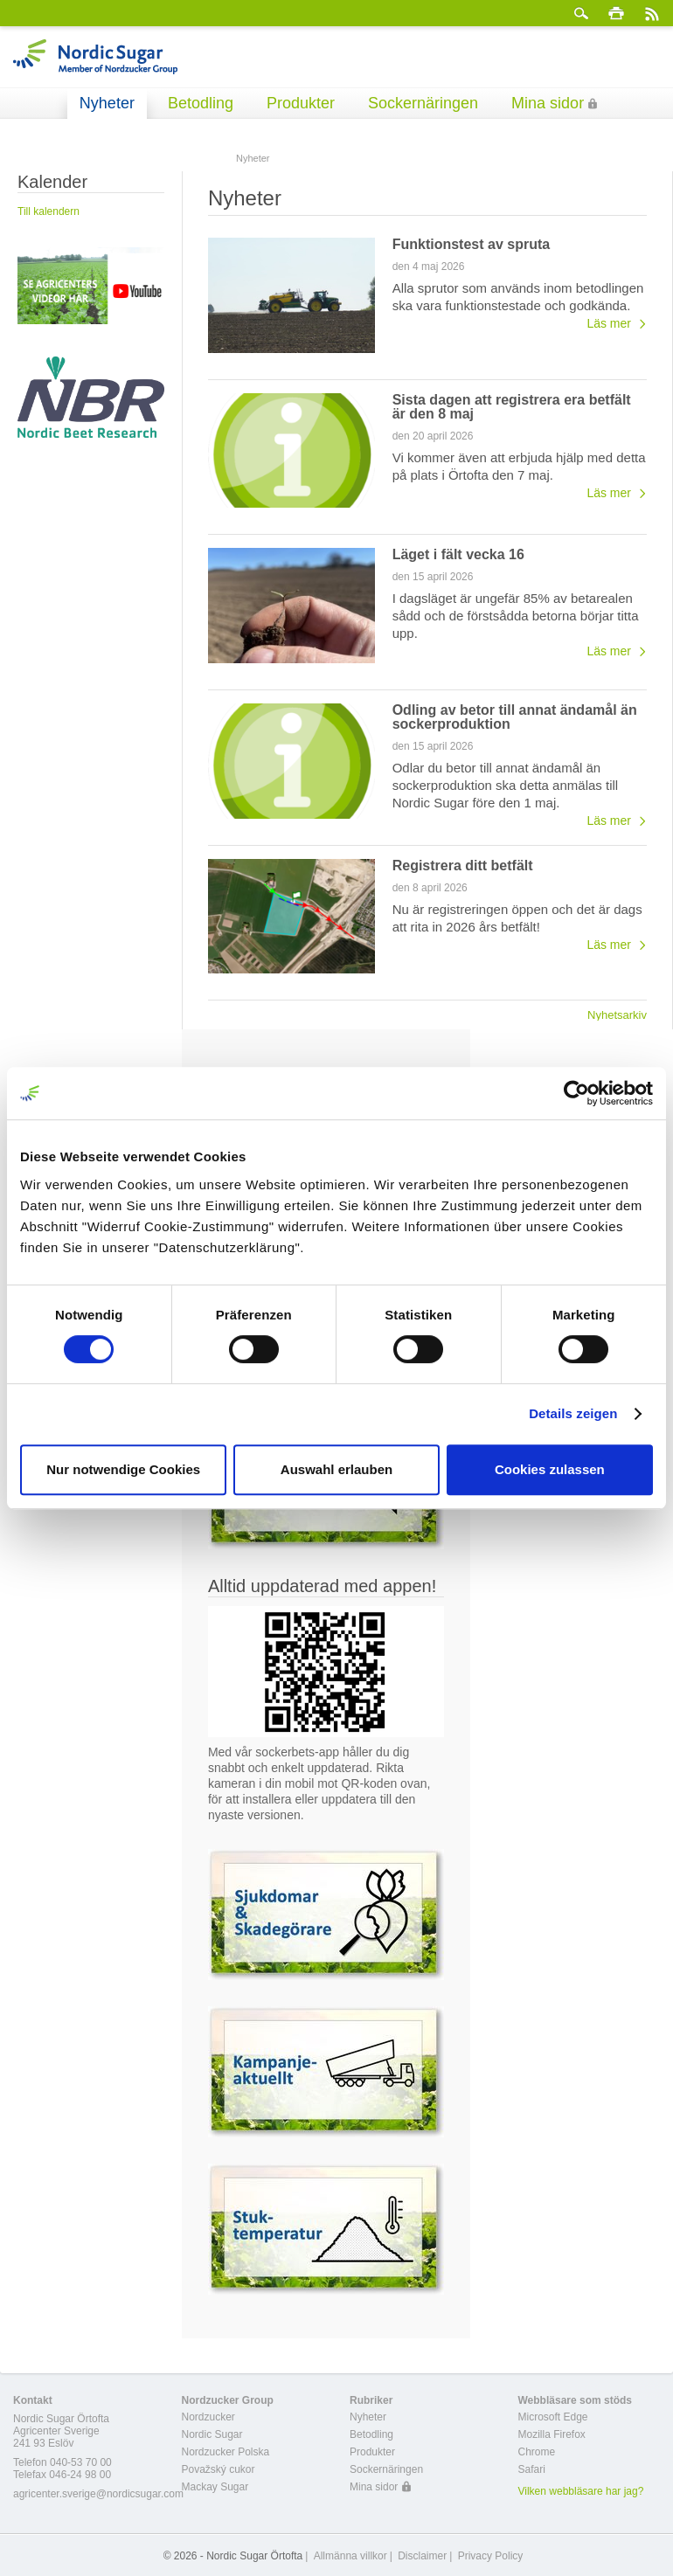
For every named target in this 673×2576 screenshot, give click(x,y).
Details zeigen (573, 1413)
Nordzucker (208, 2417)
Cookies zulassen (550, 1469)
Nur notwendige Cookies (123, 1469)
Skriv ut (616, 13)
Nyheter (107, 103)
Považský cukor (218, 2469)
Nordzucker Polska (226, 2452)
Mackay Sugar (215, 2487)
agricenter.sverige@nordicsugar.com (98, 2494)
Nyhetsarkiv (617, 1014)
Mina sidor (547, 103)
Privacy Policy (491, 2556)
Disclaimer (422, 2556)
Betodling (200, 103)
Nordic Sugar (212, 2434)
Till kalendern (48, 211)
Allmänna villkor (350, 2556)
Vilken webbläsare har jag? (581, 2491)
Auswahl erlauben (336, 1469)
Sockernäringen (423, 103)
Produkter (301, 103)
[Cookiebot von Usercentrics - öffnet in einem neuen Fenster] (576, 1093)
